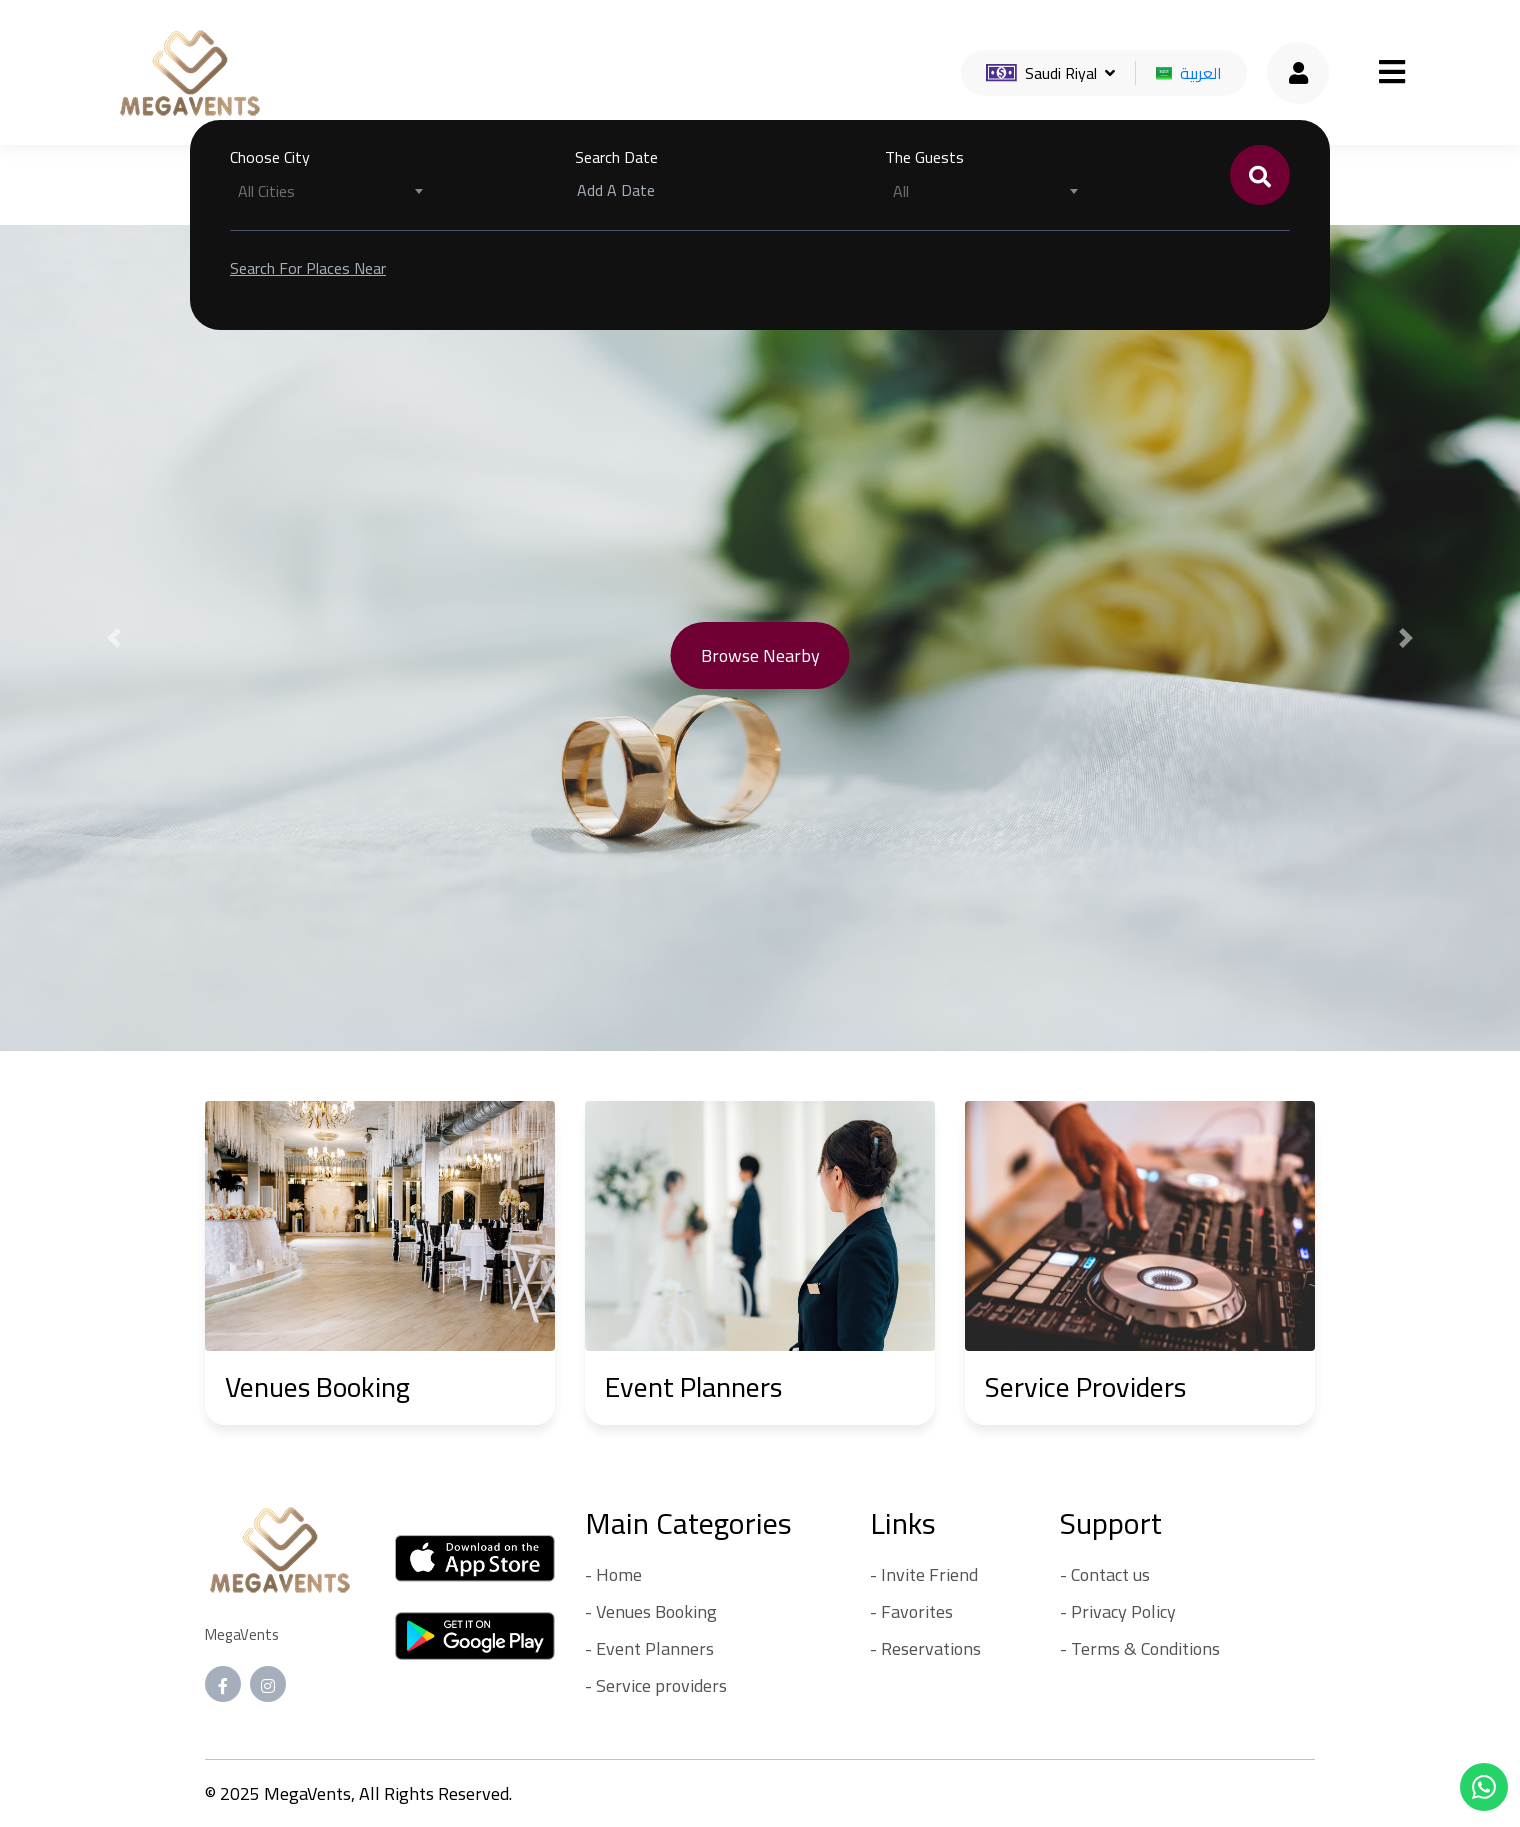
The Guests (924, 157)
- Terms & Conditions (1140, 1648)
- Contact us (1105, 1574)
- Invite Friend (924, 1574)
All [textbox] (901, 191)
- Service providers (656, 1685)
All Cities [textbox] (266, 191)
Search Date (616, 157)
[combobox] (330, 191)
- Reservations (925, 1648)
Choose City (270, 157)
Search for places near (308, 268)
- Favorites (911, 1611)
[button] (114, 638)
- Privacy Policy (1118, 1611)
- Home (613, 1574)
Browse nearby (760, 655)
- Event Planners (649, 1648)
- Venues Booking (651, 1611)
